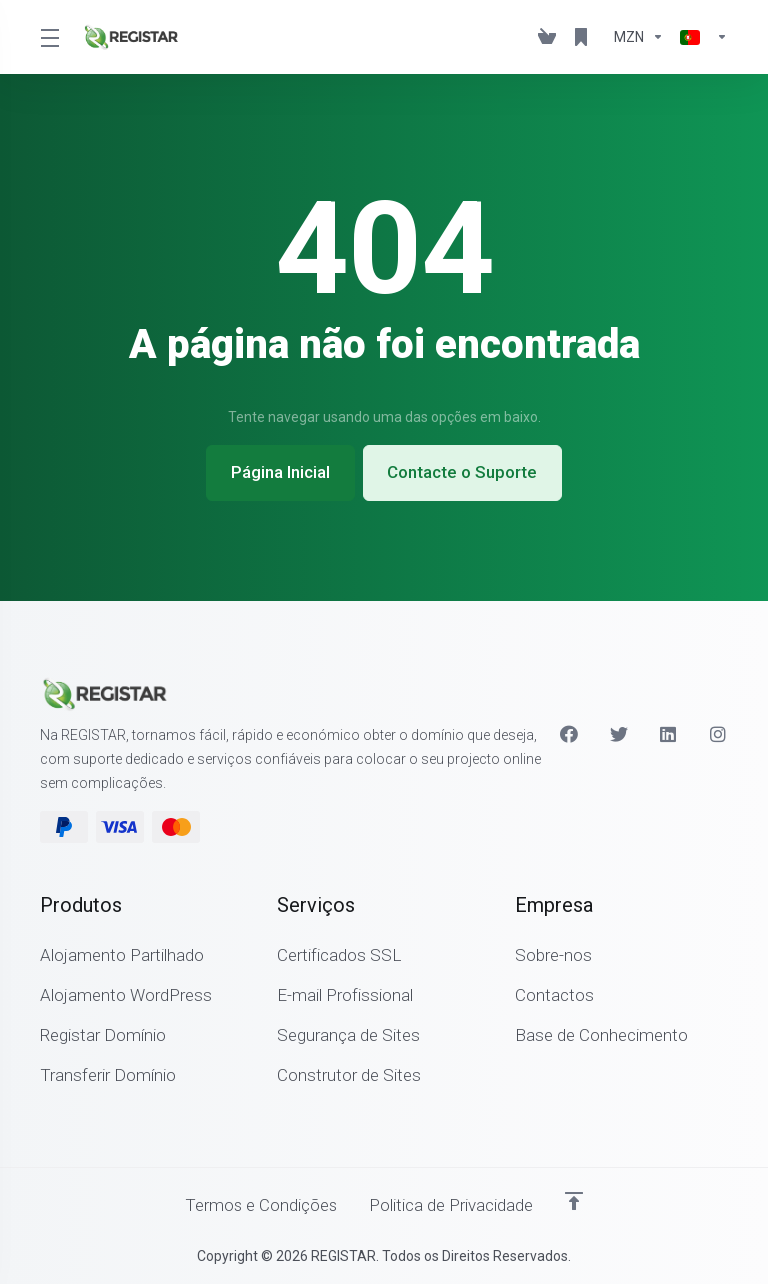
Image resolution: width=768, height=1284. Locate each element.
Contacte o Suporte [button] (463, 473)
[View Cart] (547, 37)
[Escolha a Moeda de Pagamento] (639, 37)
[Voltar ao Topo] (575, 1201)
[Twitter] (619, 734)
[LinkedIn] (669, 734)
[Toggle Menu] (49, 37)
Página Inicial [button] (280, 473)
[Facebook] (569, 734)
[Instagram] (719, 734)
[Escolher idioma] (700, 37)
